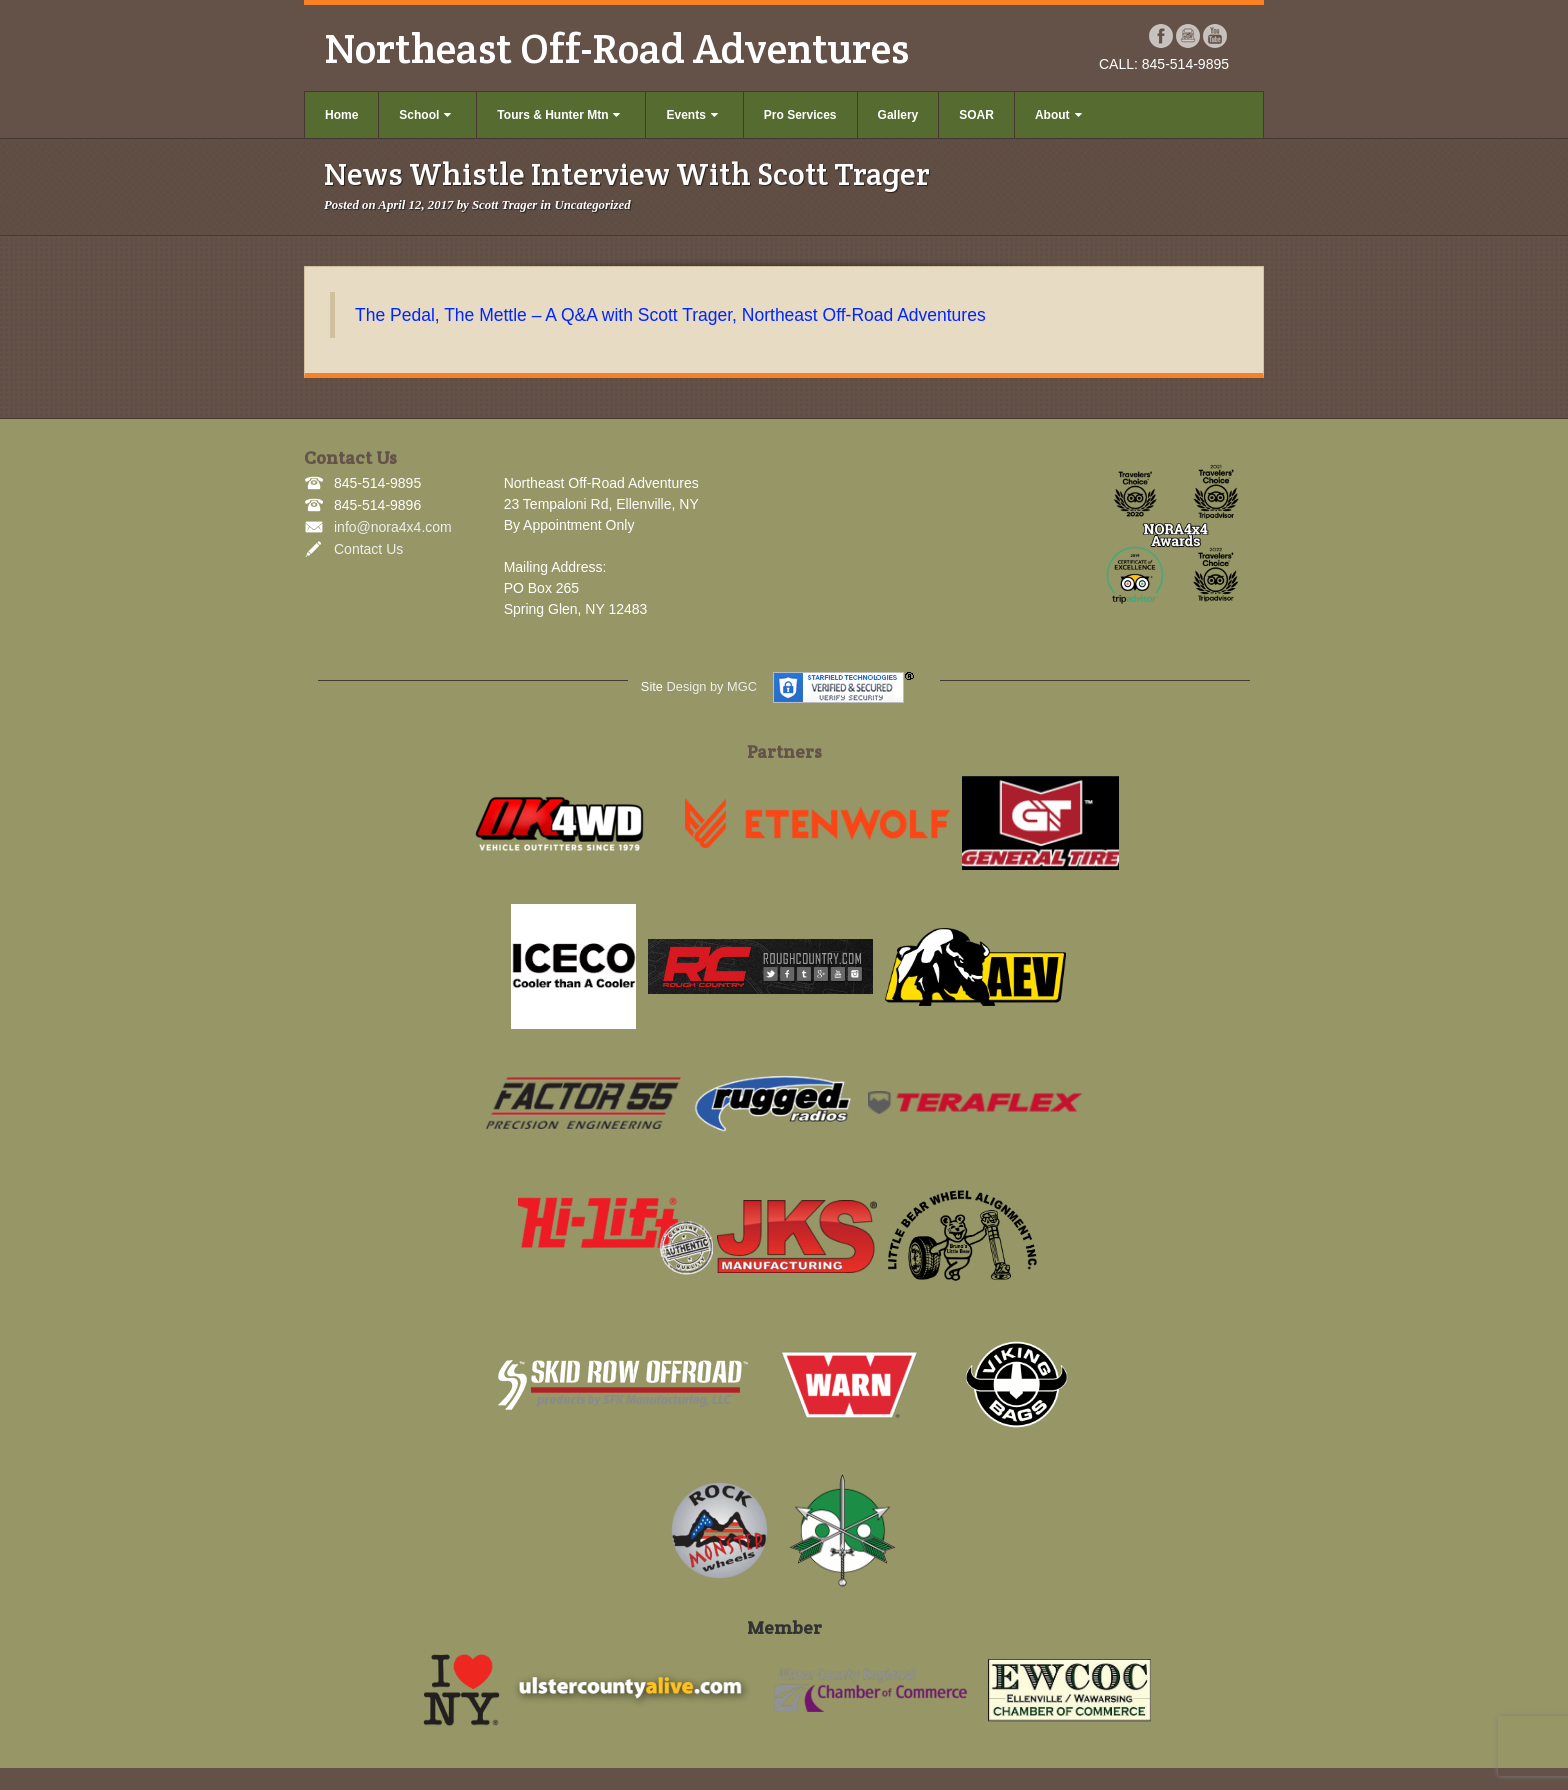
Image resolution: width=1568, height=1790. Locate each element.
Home (341, 115)
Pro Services (800, 115)
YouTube (1215, 36)
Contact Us (368, 549)
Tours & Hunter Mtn (558, 115)
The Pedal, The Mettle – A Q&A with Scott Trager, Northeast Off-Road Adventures (670, 315)
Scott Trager (504, 205)
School (425, 115)
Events (691, 115)
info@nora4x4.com (393, 527)
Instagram (1188, 36)
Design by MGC (712, 686)
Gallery (898, 115)
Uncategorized (592, 205)
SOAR (976, 115)
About (1058, 115)
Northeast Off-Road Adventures (616, 48)
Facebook (1161, 36)
